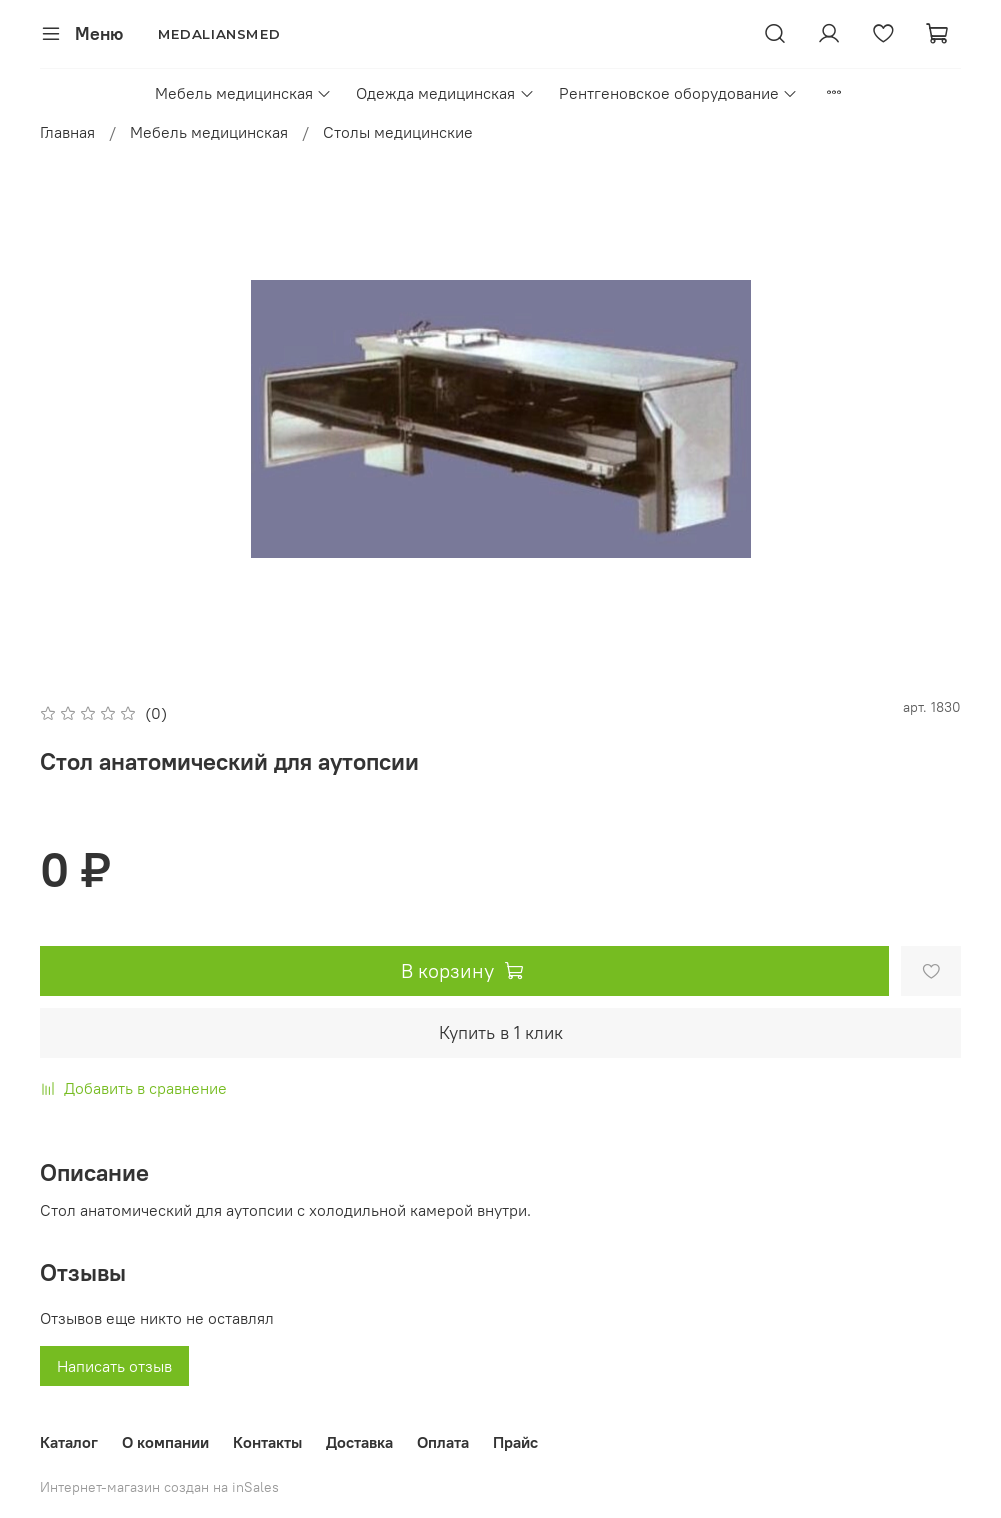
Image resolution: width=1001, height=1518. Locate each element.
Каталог (69, 1442)
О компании (165, 1442)
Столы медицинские (398, 132)
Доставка (359, 1442)
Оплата (443, 1442)
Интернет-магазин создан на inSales (159, 1487)
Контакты (267, 1442)
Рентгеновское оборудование (678, 93)
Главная (67, 132)
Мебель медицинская (243, 93)
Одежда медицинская (445, 93)
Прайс (515, 1442)
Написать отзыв (114, 1366)
